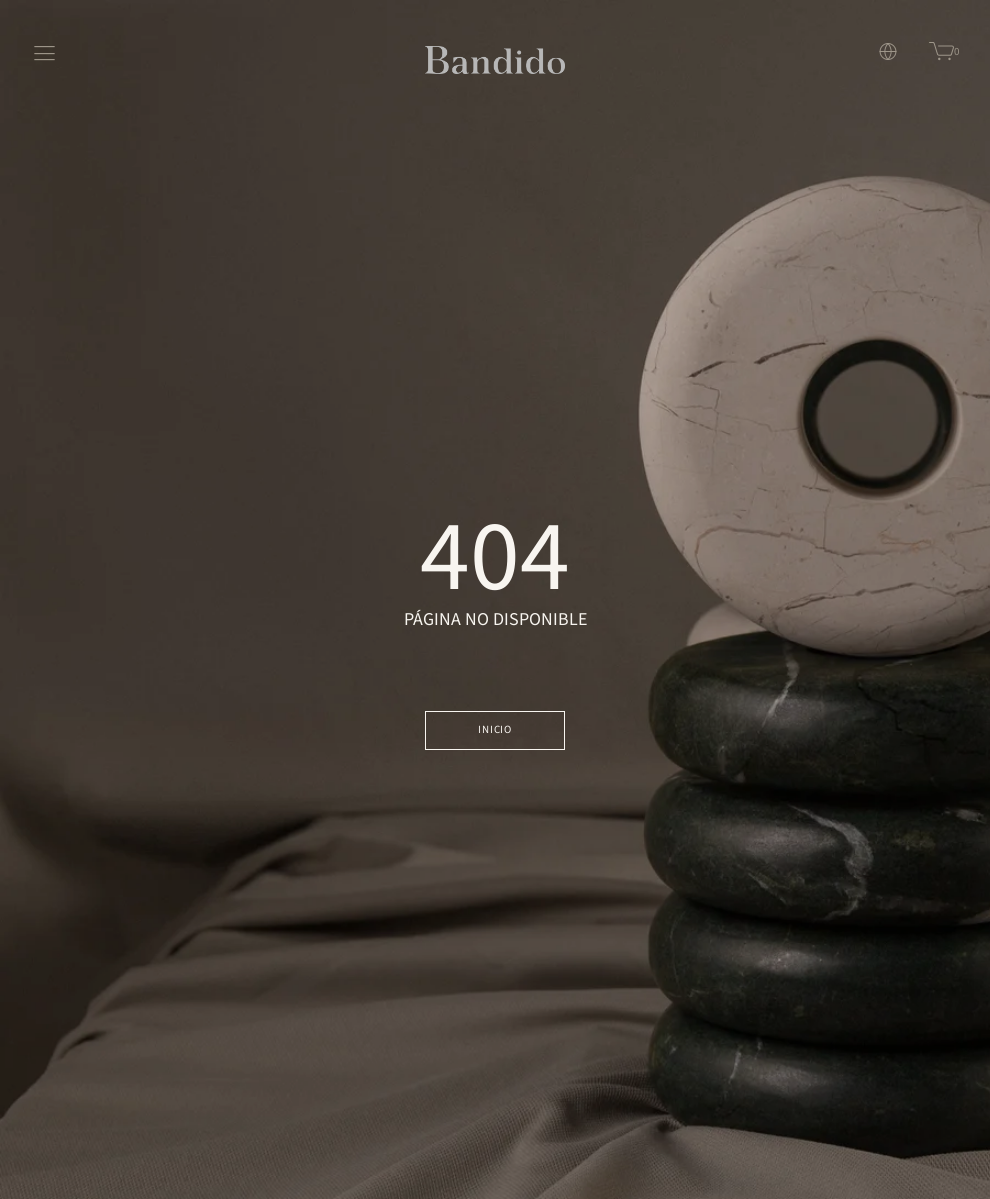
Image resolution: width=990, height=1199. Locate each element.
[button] (874, 52)
